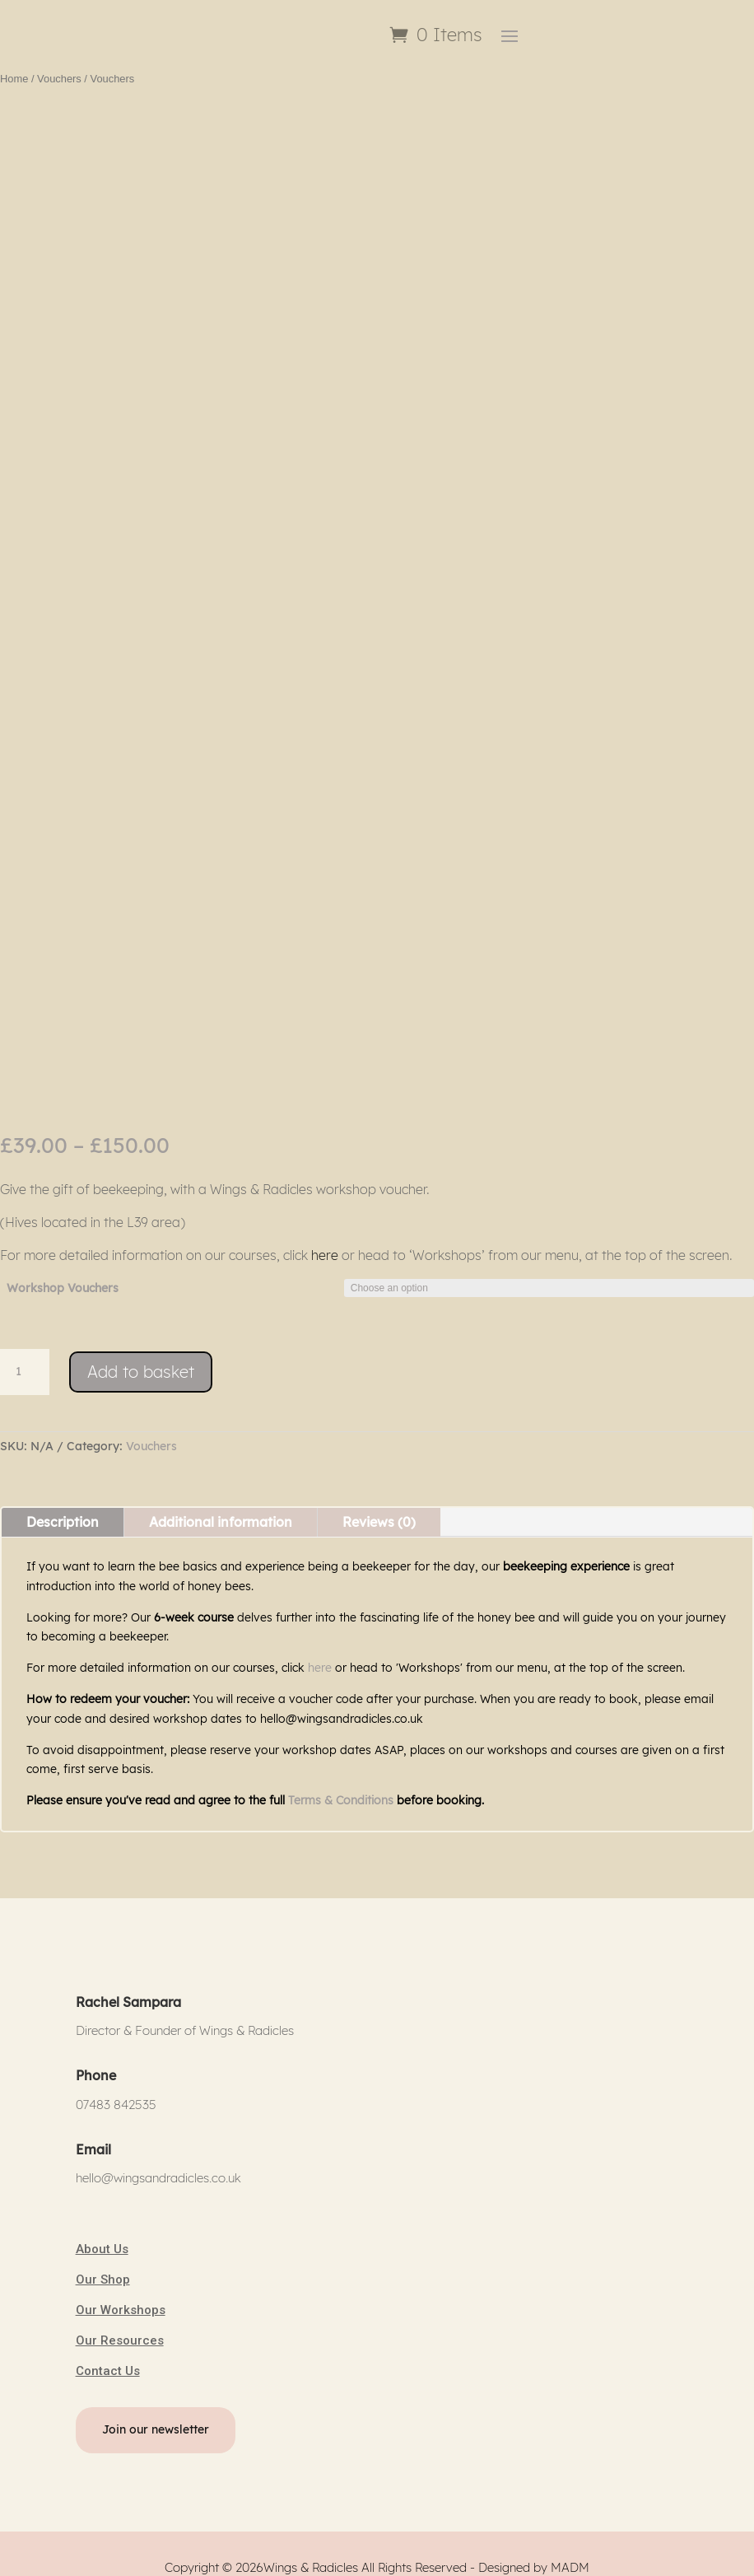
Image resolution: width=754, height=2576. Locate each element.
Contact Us (108, 2357)
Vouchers (59, 64)
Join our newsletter (155, 2415)
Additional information (220, 1507)
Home (14, 64)
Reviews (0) (379, 1507)
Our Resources (120, 2326)
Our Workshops (120, 2296)
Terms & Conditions (340, 1786)
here (324, 1240)
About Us (102, 2235)
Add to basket (140, 1357)
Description (62, 1507)
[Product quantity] (24, 1358)
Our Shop (103, 2265)
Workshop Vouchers (63, 1273)
